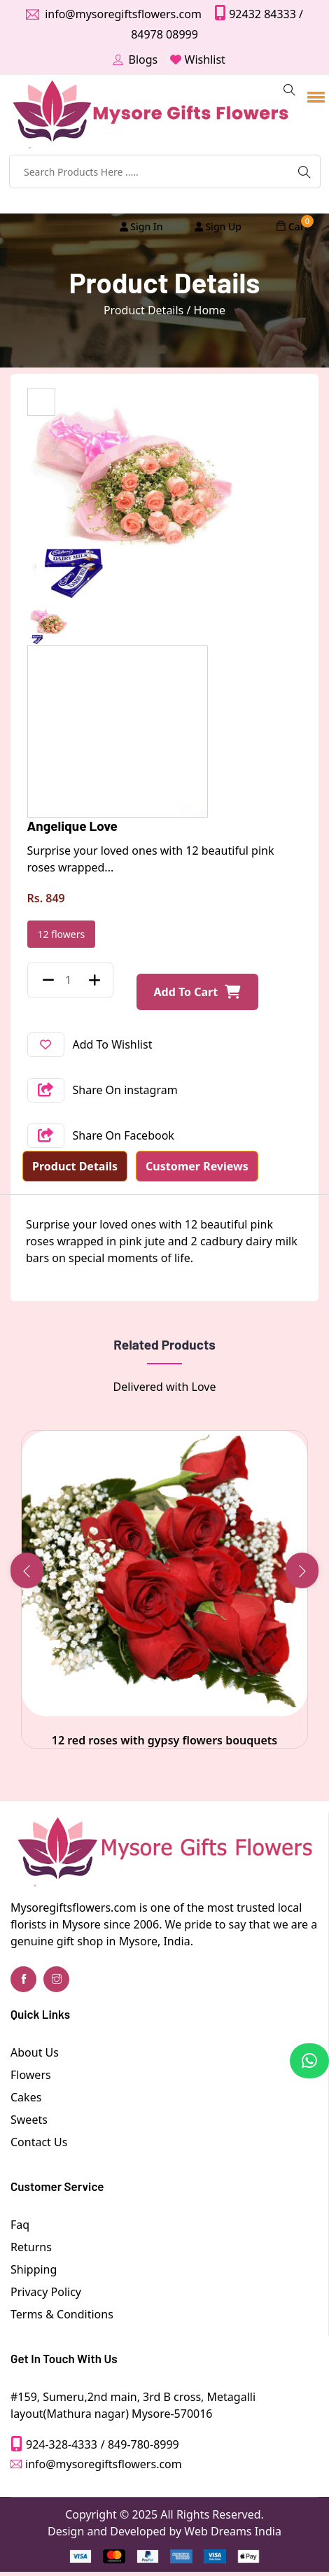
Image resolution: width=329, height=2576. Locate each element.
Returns (31, 2247)
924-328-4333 (61, 2444)
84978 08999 (164, 34)
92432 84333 (261, 14)
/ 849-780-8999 (140, 2444)
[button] (313, 87)
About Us (34, 2052)
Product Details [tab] (75, 1166)
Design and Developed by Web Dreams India (164, 2531)
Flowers (30, 2074)
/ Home (205, 310)
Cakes (25, 2097)
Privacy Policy (45, 2292)
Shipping (33, 2269)
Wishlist (205, 59)
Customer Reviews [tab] (197, 1166)
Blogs (143, 59)
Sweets (29, 2119)
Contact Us (38, 2142)
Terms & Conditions (61, 2314)
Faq (19, 2224)
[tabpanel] (164, 1241)
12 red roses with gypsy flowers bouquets (164, 1740)
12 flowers (61, 934)
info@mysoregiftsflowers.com (122, 14)
